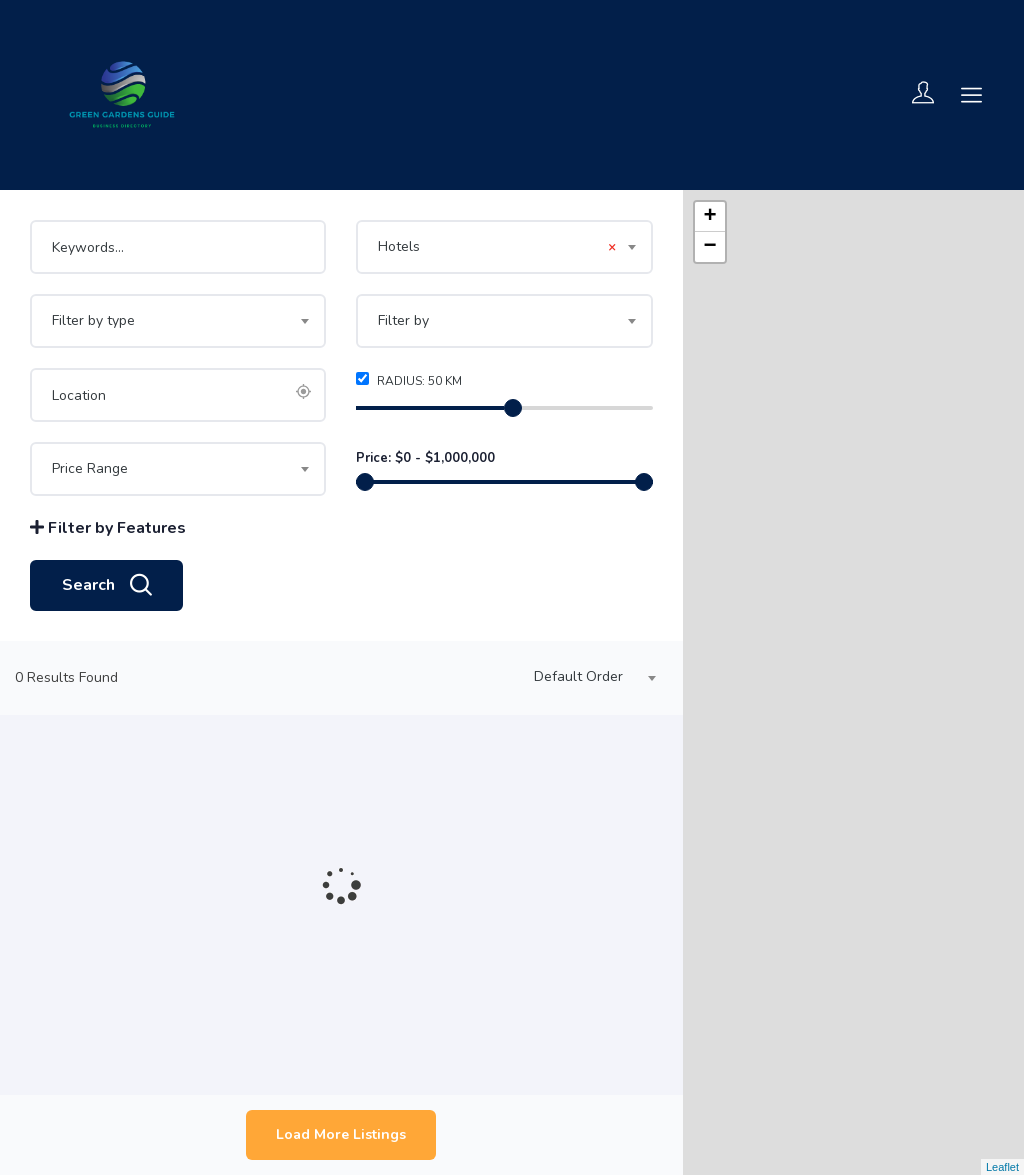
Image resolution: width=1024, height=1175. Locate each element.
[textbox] (178, 321)
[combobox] (504, 247)
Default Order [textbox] (578, 676)
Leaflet (1002, 1167)
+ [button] (710, 217)
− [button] (710, 247)
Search (106, 586)
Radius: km (409, 380)
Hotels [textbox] (496, 247)
